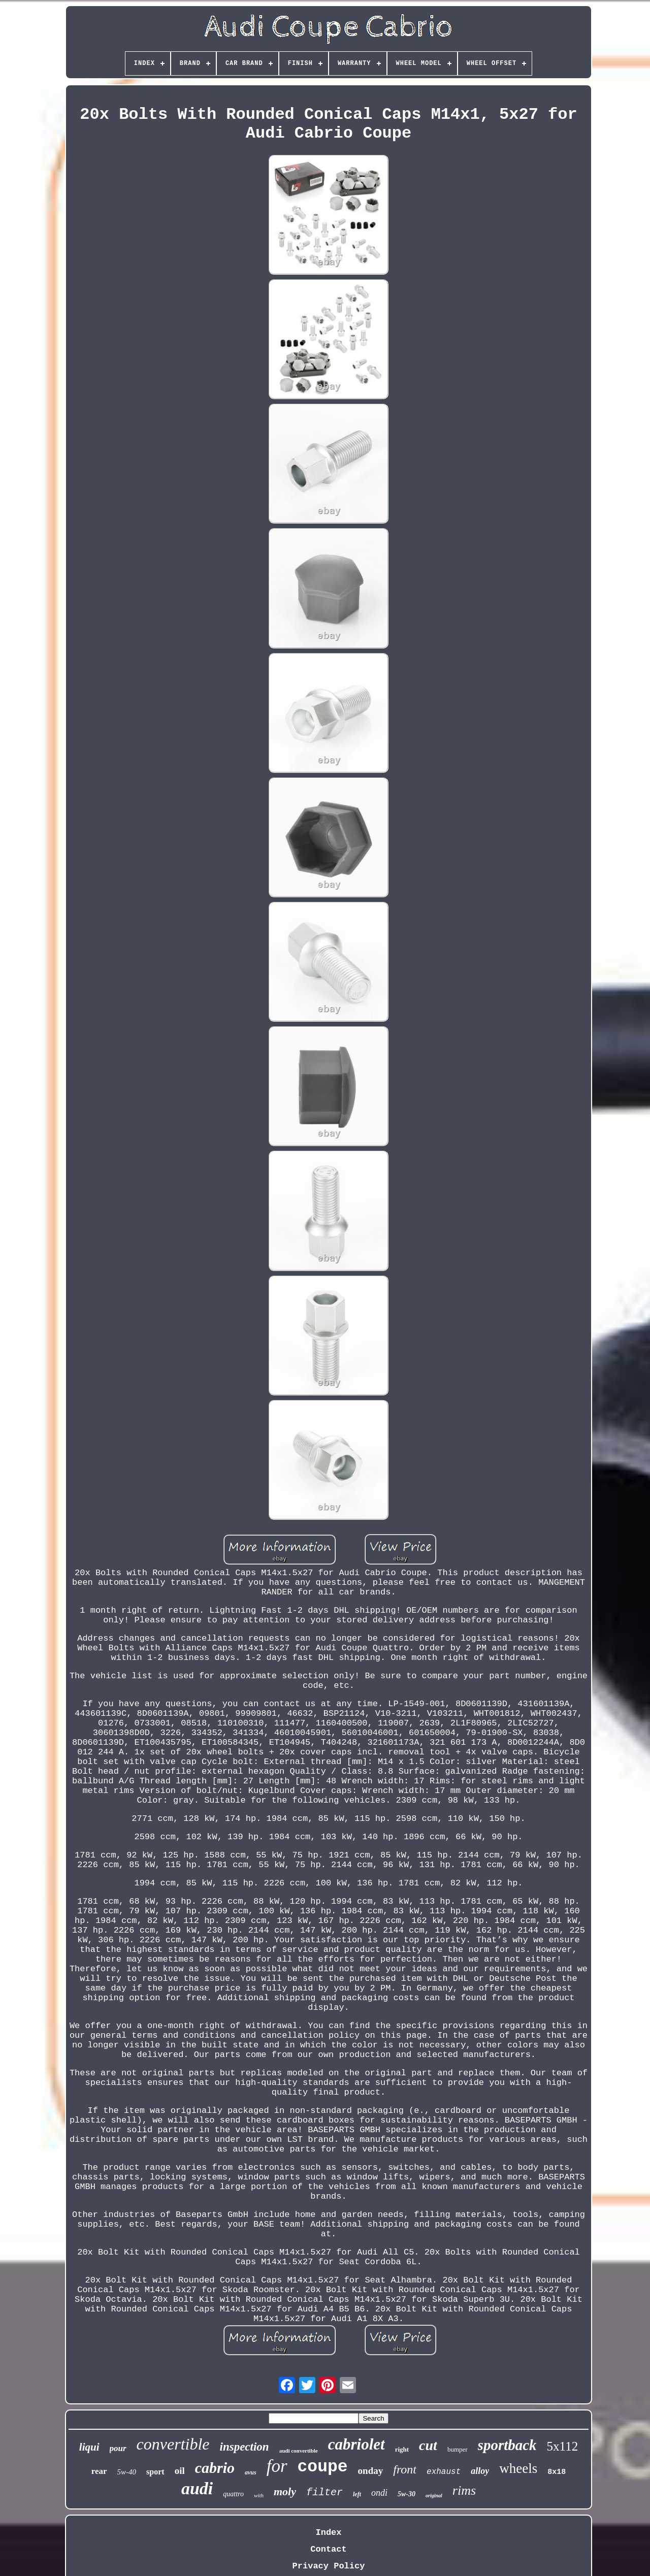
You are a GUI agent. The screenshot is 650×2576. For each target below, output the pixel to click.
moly (285, 2491)
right (402, 2449)
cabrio (215, 2467)
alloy (480, 2471)
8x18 (556, 2472)
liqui (89, 2447)
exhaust (444, 2471)
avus (250, 2472)
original (434, 2495)
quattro (233, 2494)
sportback (507, 2445)
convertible (173, 2444)
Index (328, 2532)
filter (324, 2492)
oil (180, 2470)
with (259, 2495)
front (404, 2469)
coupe (323, 2467)
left (357, 2494)
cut (428, 2445)
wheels (518, 2468)
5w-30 (406, 2494)
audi (197, 2488)
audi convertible (298, 2451)
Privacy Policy (328, 2566)
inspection (244, 2446)
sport (155, 2471)
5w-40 (127, 2472)
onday (370, 2470)
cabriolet (356, 2444)
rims (464, 2490)
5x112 (562, 2446)
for (277, 2466)
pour (118, 2448)
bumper (457, 2449)
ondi (379, 2493)
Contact (328, 2549)
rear (99, 2471)
